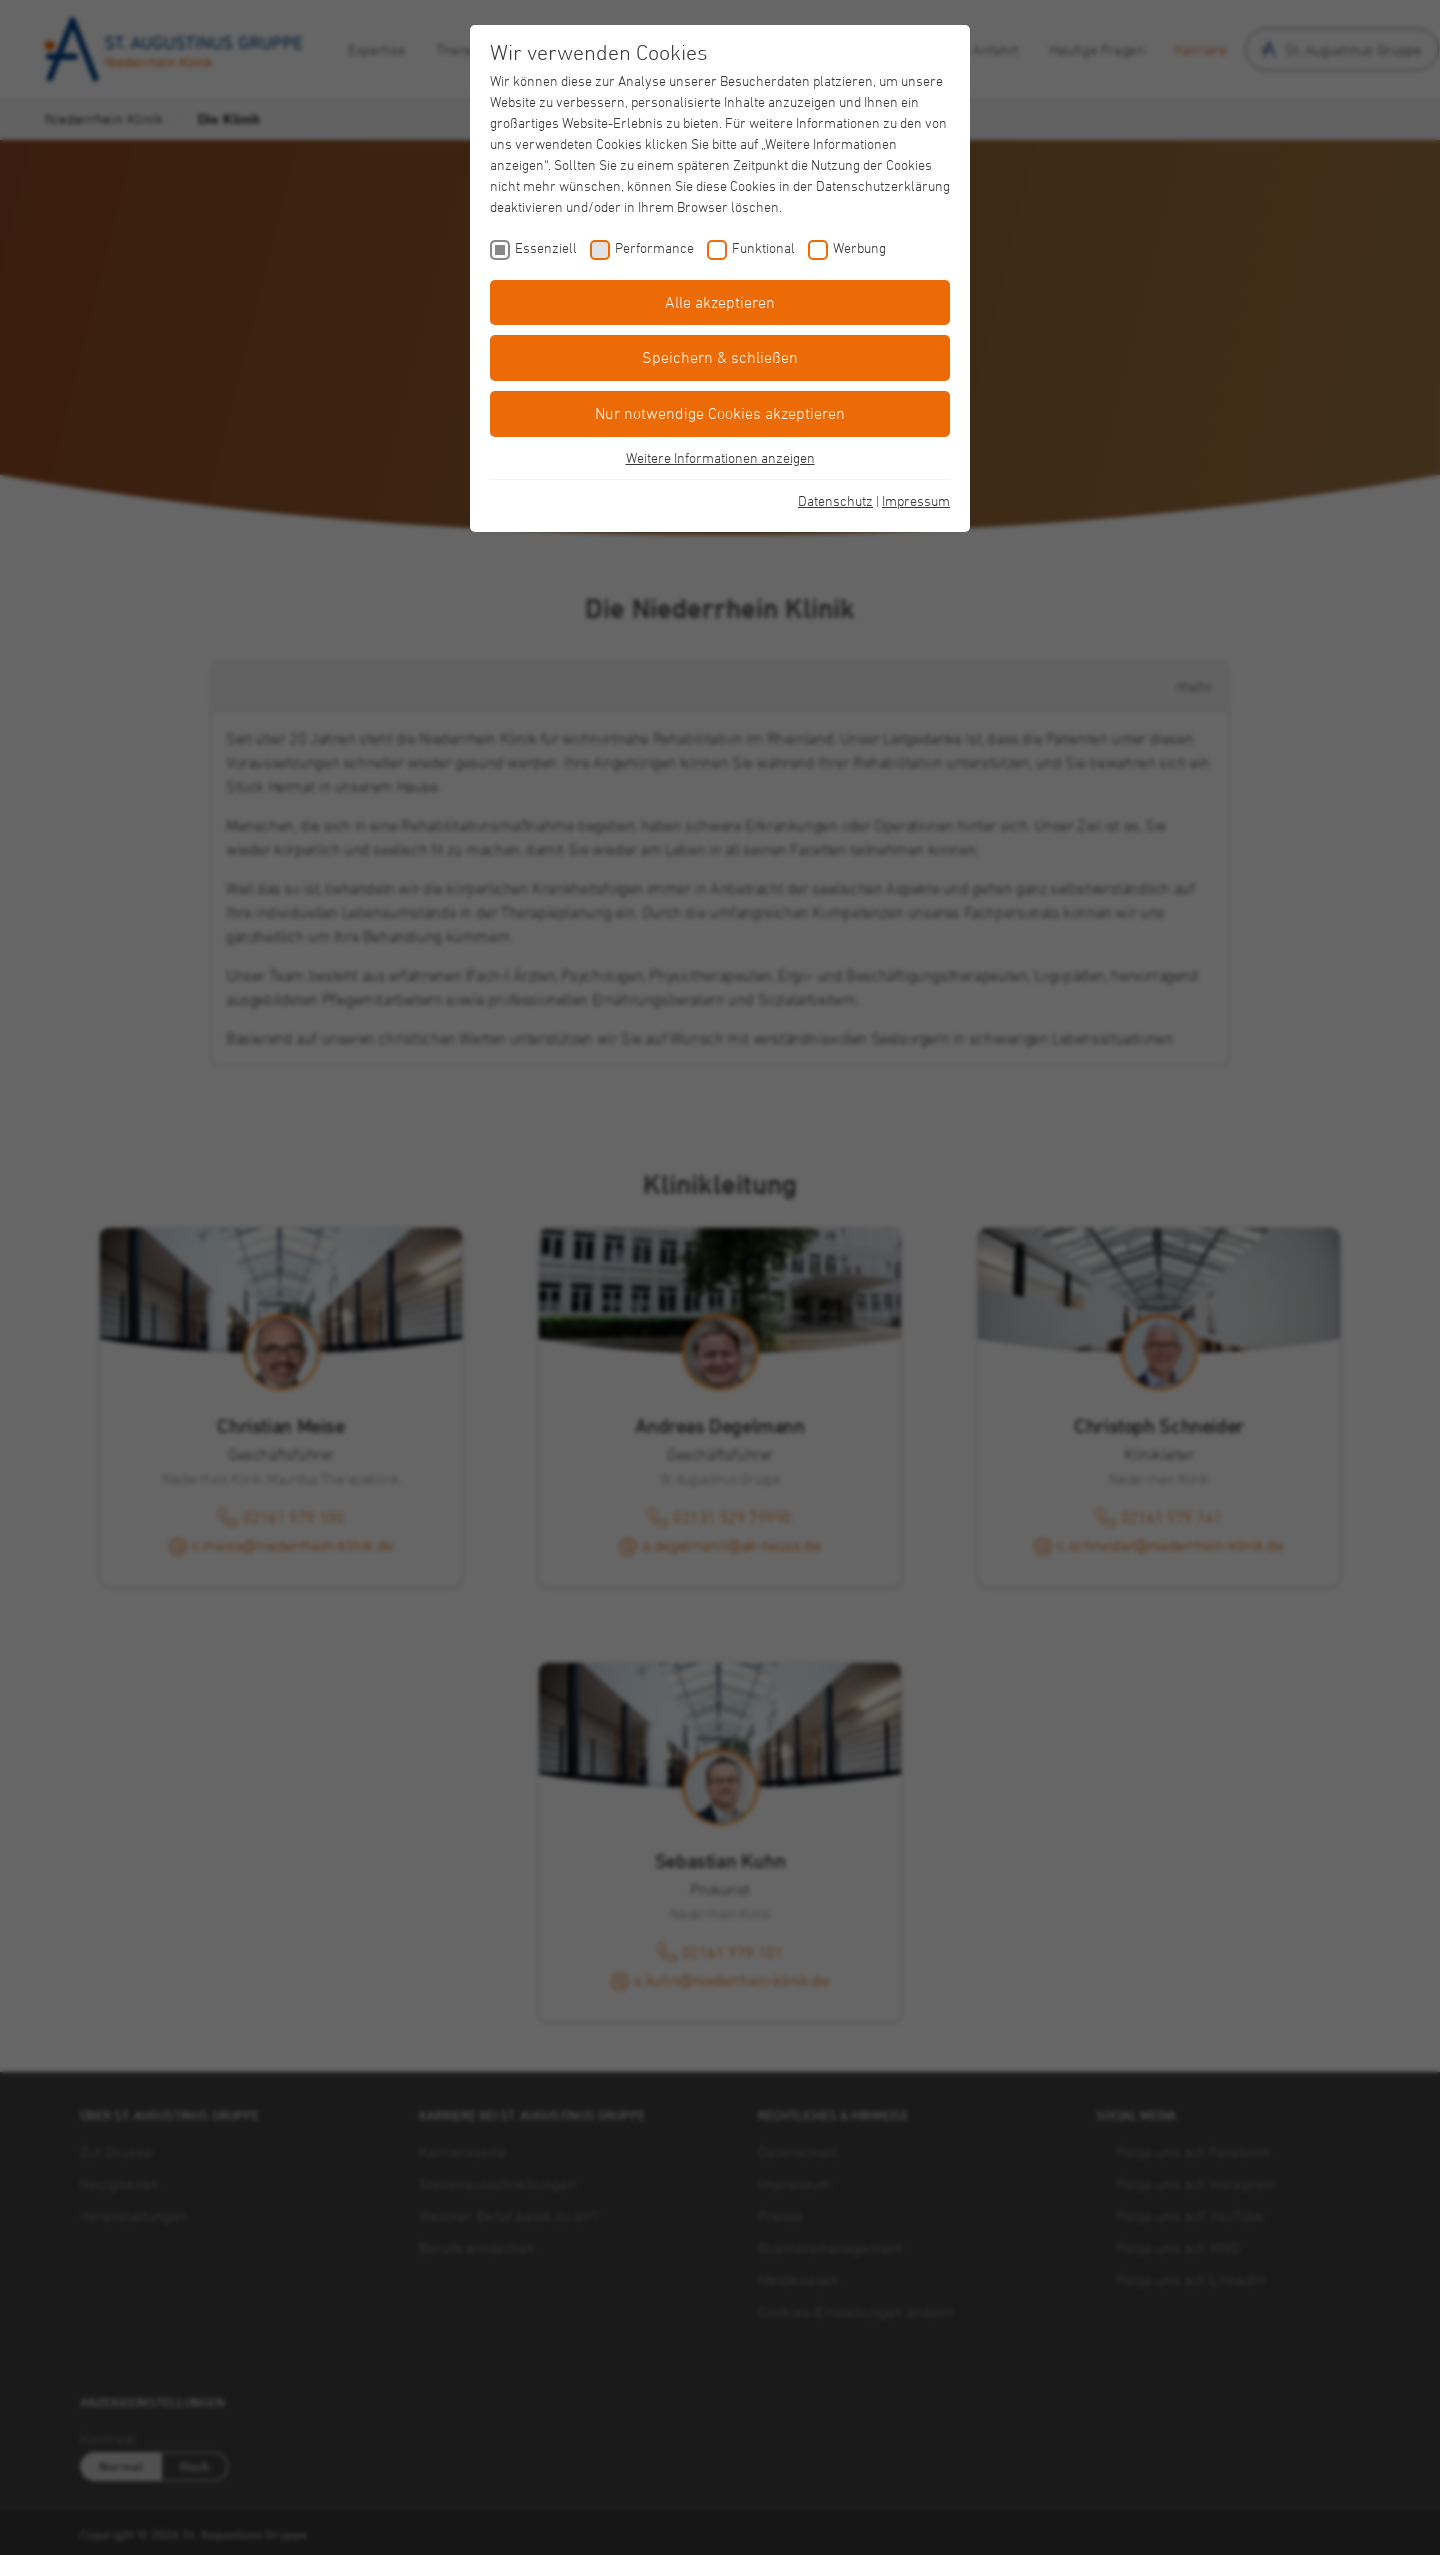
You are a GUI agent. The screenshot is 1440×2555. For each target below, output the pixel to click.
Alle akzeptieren (720, 302)
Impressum (916, 500)
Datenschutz (835, 500)
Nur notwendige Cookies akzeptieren (720, 413)
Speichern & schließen (720, 357)
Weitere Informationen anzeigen (720, 457)
